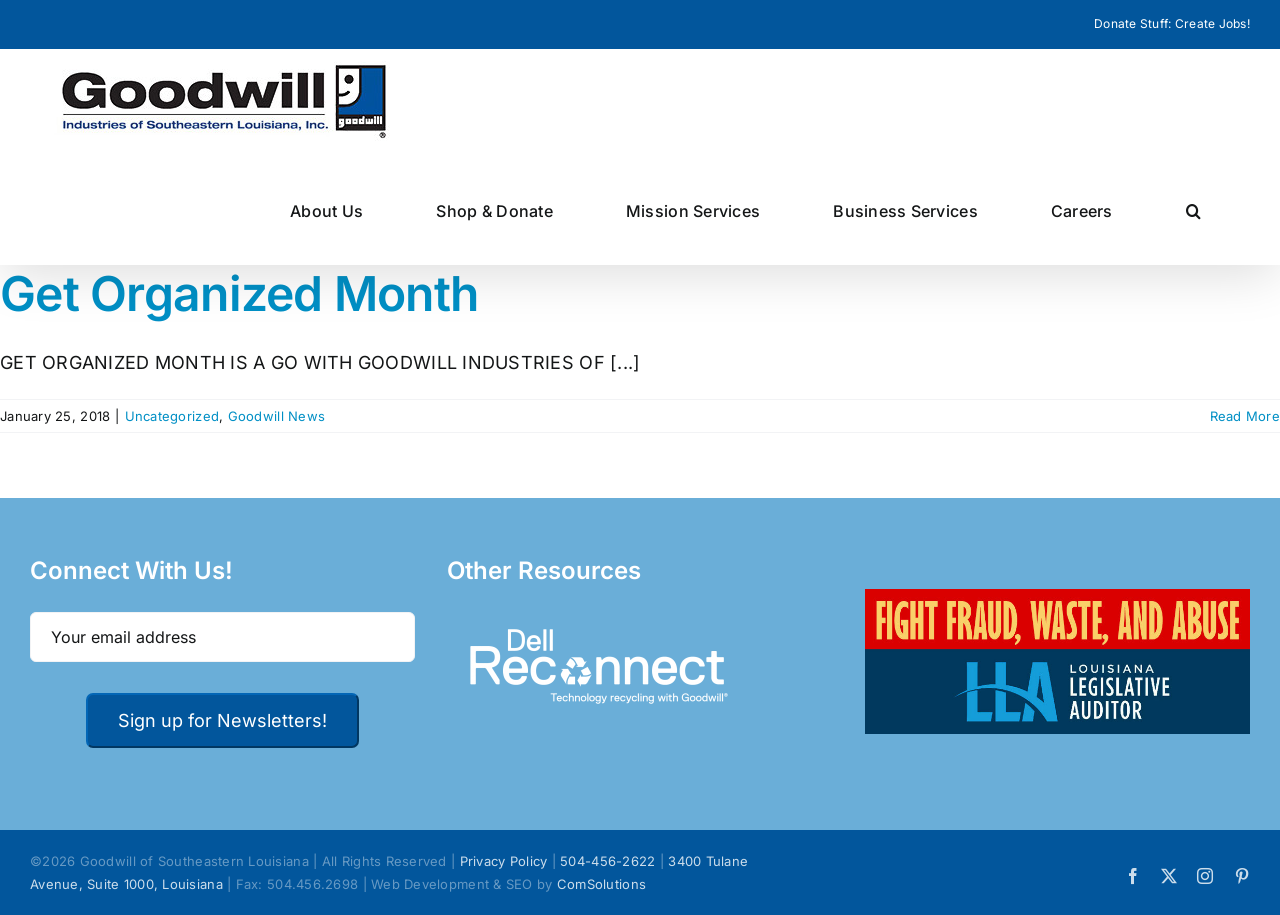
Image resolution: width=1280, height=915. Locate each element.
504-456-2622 (607, 861)
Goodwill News (277, 416)
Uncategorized (172, 416)
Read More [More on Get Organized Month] (1245, 416)
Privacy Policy (504, 861)
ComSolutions (601, 884)
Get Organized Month (239, 293)
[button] (1193, 210)
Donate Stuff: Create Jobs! (1172, 23)
